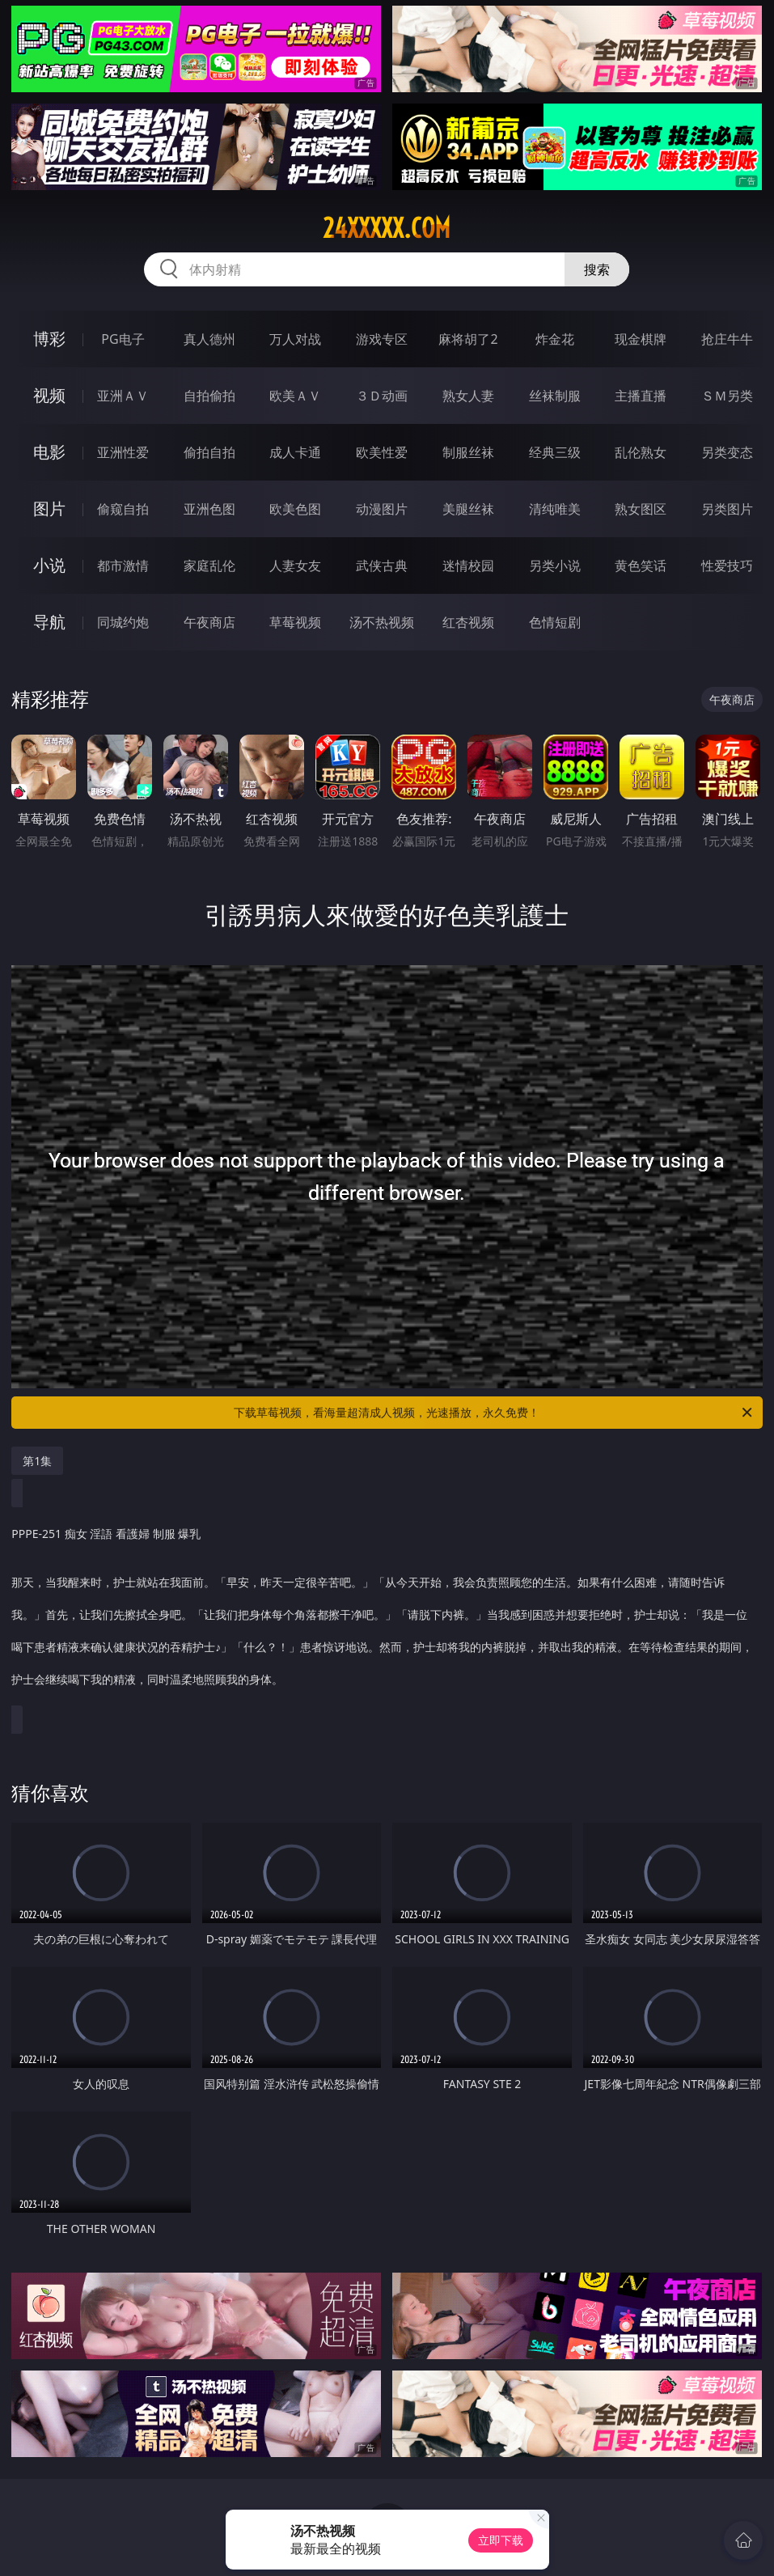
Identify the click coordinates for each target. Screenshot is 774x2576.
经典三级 (555, 452)
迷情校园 (468, 565)
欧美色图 (295, 509)
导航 (49, 622)
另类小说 (555, 565)
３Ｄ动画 (382, 396)
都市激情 (123, 565)
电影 (49, 452)
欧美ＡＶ (295, 396)
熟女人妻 (468, 396)
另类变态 (727, 452)
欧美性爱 (382, 452)
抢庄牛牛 (727, 339)
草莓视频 (295, 622)
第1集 (37, 1460)
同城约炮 (123, 622)
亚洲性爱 (123, 452)
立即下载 (500, 2540)
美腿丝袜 (468, 509)
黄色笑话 (640, 565)
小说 (49, 565)
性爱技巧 (727, 565)
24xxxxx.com (386, 228)
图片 (49, 508)
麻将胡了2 (467, 339)
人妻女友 (295, 565)
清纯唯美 (555, 509)
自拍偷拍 (209, 396)
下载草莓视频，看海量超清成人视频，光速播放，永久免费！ (494, 1412)
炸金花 (554, 339)
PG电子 (122, 339)
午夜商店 (209, 622)
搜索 (597, 269)
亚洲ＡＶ (123, 396)
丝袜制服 (555, 396)
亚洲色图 (209, 509)
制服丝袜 (468, 452)
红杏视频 (468, 622)
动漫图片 (382, 509)
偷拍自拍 (209, 452)
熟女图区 (640, 509)
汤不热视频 (381, 622)
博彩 (49, 339)
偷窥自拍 (123, 509)
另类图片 (727, 509)
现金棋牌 (640, 339)
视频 (49, 395)
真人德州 (209, 339)
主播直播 (640, 396)
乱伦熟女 (640, 452)
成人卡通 (295, 452)
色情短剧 (555, 622)
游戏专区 (382, 339)
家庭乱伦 (209, 565)
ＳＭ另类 (727, 396)
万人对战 (295, 339)
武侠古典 (382, 565)
